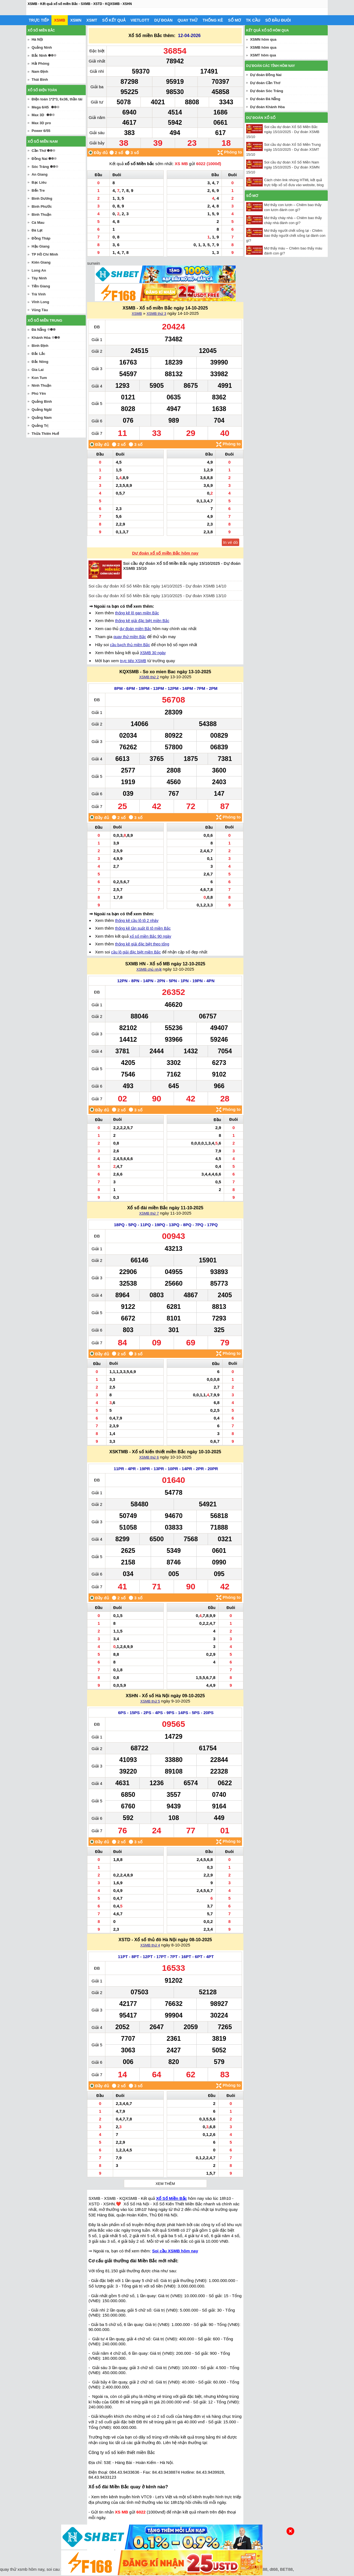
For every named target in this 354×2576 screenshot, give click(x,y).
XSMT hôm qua (263, 55)
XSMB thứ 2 (149, 677)
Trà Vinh (39, 294)
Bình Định (40, 346)
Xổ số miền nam (43, 141)
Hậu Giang (41, 246)
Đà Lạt (37, 230)
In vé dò (230, 542)
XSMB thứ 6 (149, 1457)
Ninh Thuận (41, 385)
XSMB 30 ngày (153, 653)
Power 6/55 (41, 131)
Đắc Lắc (38, 354)
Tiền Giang (41, 286)
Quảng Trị (40, 425)
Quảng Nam (42, 417)
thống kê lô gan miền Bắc (137, 613)
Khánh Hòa (41, 338)
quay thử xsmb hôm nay (22, 2569)
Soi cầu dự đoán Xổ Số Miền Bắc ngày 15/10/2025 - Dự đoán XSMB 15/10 (282, 132)
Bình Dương (42, 198)
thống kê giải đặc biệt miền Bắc (142, 620)
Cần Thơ (39, 151)
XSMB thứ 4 (150, 1945)
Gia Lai (37, 370)
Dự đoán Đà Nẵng (265, 99)
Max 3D (38, 115)
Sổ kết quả (114, 20)
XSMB (59, 20)
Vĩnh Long (40, 302)
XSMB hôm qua (263, 47)
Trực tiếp (39, 20)
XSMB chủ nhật (149, 969)
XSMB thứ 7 (149, 1213)
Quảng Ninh (42, 47)
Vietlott (140, 20)
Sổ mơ (234, 20)
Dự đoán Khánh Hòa (267, 107)
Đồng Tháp (41, 238)
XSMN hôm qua (263, 39)
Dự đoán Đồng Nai (266, 75)
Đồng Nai (39, 159)
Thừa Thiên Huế (45, 434)
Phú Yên (39, 393)
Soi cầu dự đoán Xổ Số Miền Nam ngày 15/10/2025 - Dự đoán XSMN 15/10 (283, 167)
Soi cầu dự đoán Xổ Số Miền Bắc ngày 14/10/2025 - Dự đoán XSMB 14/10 (157, 586)
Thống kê (212, 20)
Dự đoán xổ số (260, 118)
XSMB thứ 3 (156, 313)
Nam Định (40, 71)
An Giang (40, 174)
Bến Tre (38, 190)
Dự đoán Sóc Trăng (266, 91)
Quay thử (187, 20)
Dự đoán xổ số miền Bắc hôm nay (165, 553)
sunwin (93, 263)
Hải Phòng (40, 63)
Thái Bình (40, 79)
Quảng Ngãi (42, 409)
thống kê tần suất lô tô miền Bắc (143, 928)
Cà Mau (38, 222)
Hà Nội (37, 39)
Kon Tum (39, 378)
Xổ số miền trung (45, 320)
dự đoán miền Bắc (136, 629)
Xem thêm (165, 2184)
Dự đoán (163, 20)
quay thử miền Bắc (129, 637)
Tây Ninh (39, 278)
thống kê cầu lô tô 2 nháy (136, 920)
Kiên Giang (41, 262)
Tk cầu (253, 20)
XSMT (91, 20)
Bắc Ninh (39, 55)
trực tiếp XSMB (133, 661)
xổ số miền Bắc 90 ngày (150, 936)
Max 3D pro (41, 123)
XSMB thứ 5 (150, 1701)
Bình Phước (42, 206)
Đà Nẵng (39, 329)
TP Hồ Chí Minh (45, 254)
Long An (39, 270)
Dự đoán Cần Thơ (265, 83)
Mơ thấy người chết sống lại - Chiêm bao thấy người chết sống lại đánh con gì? (286, 235)
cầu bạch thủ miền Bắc (130, 645)
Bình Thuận (41, 214)
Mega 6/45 (40, 107)
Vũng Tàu (40, 310)
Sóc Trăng (40, 167)
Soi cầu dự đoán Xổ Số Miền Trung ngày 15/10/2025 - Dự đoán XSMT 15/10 (283, 149)
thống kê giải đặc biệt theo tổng (142, 944)
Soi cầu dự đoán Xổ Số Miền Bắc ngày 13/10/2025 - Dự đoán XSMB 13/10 (157, 595)
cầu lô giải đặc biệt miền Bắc (136, 952)
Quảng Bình (42, 401)
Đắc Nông (40, 362)
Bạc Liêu (39, 182)
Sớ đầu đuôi (278, 20)
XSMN (75, 20)
